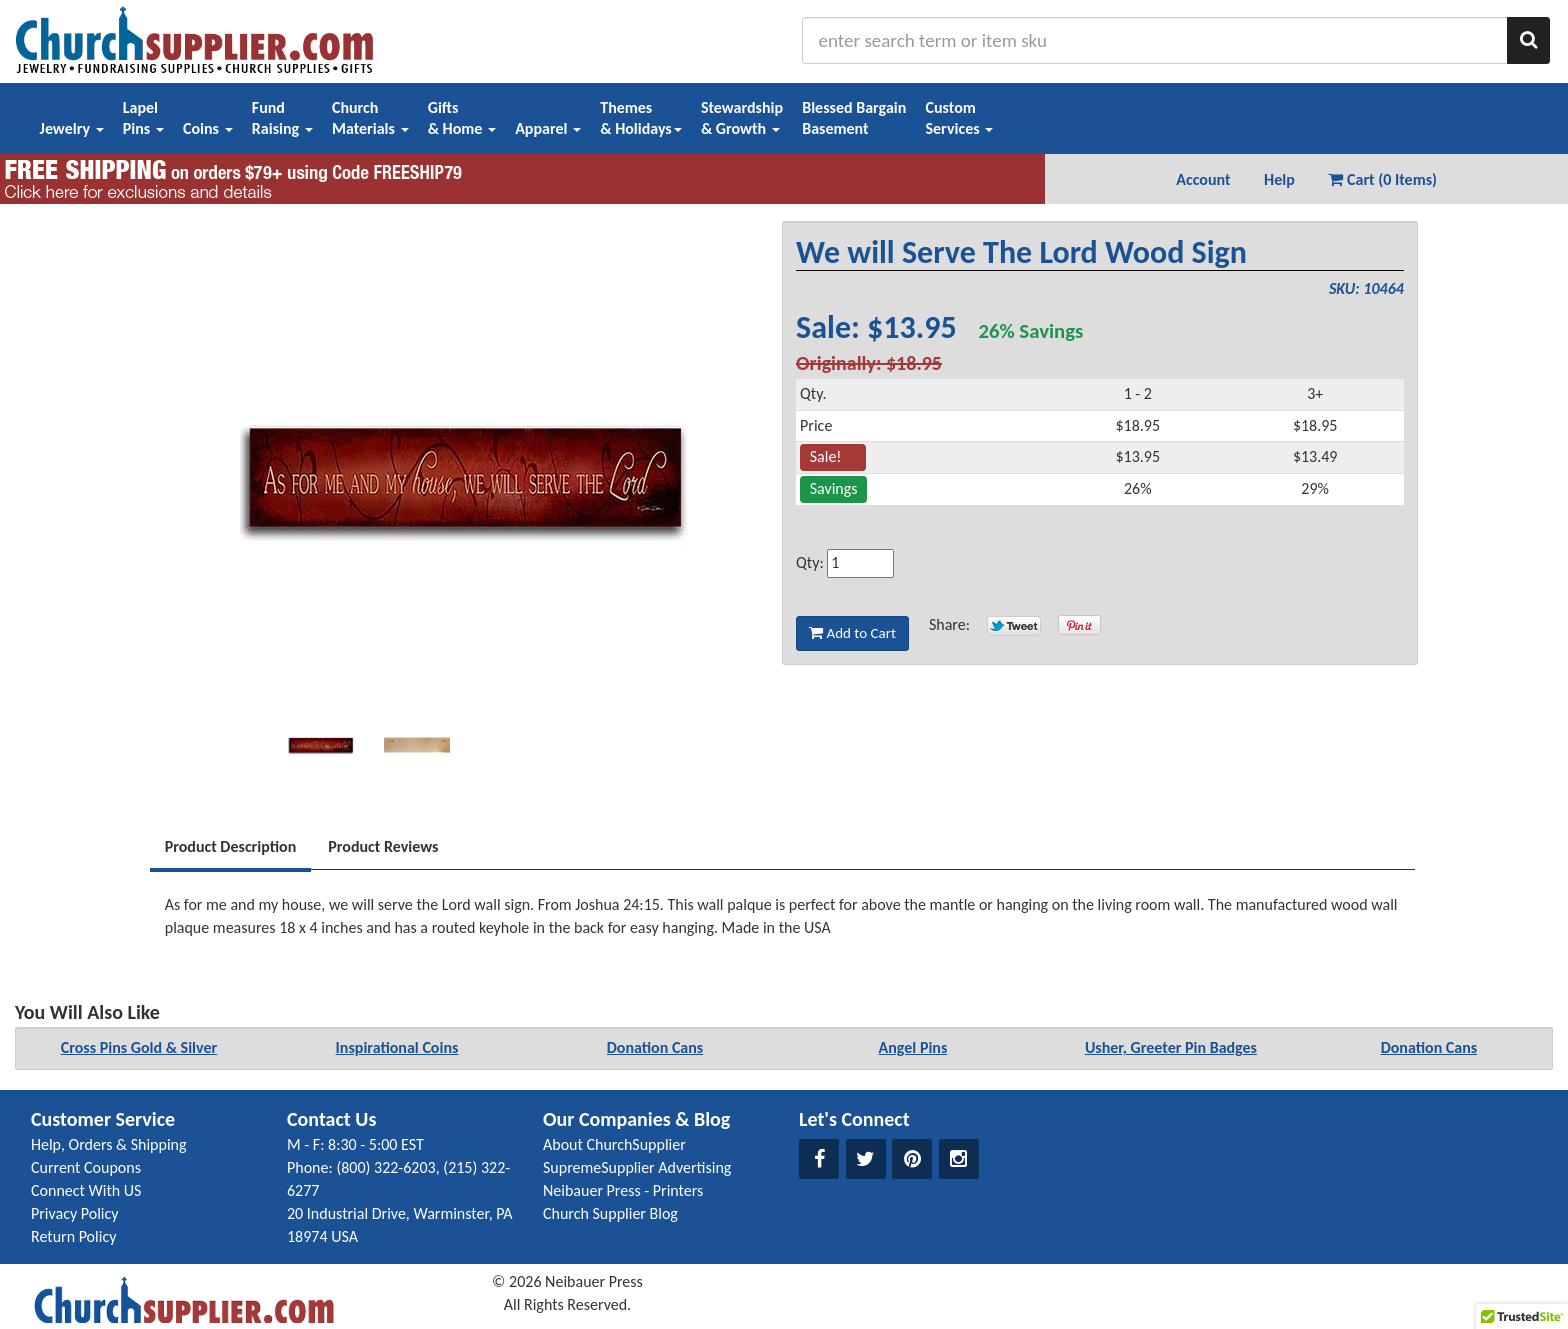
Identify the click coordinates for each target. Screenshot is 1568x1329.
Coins (208, 128)
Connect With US (86, 1190)
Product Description (231, 846)
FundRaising (282, 118)
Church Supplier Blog (610, 1213)
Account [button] (1203, 179)
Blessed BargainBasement (854, 118)
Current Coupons (86, 1167)
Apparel (548, 128)
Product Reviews (383, 846)
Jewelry (72, 128)
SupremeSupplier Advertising (637, 1167)
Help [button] (1279, 179)
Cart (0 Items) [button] (1382, 179)
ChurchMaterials (370, 118)
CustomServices (959, 118)
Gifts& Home (462, 118)
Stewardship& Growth (742, 118)
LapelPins (143, 118)
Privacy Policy (75, 1213)
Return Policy (73, 1236)
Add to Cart (852, 633)
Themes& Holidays (641, 118)
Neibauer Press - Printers (623, 1190)
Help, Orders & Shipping (109, 1144)
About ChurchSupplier (614, 1144)
